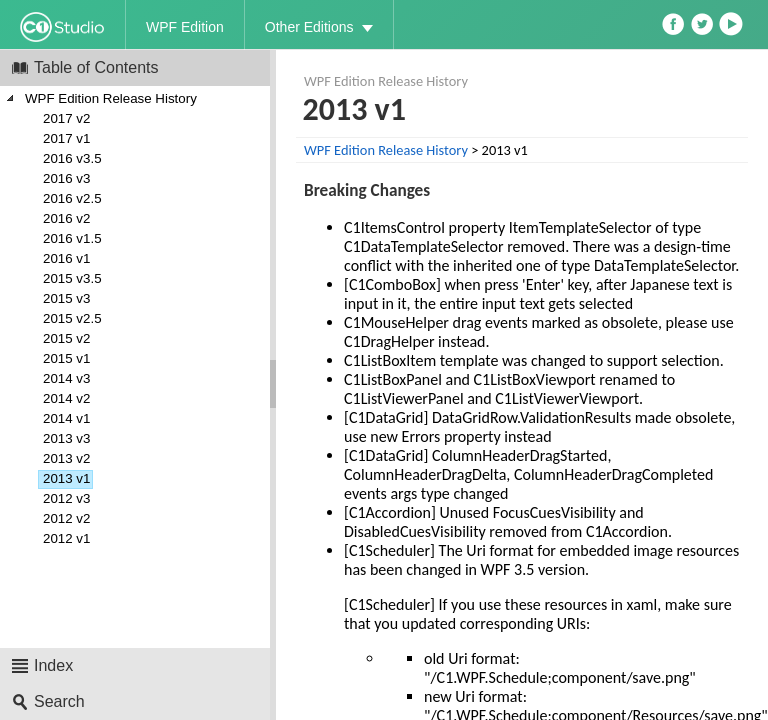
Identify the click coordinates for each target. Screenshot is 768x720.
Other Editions (309, 27)
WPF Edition (185, 27)
